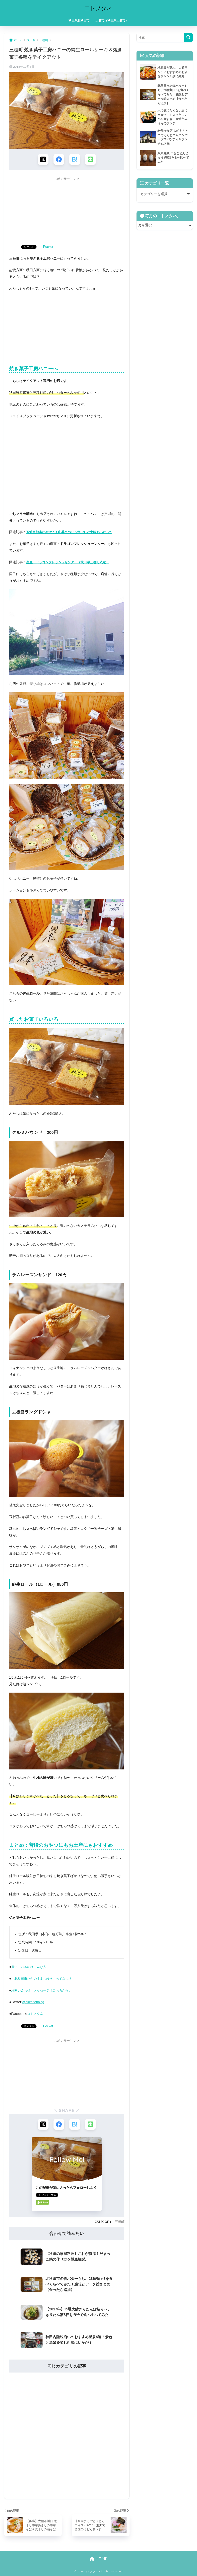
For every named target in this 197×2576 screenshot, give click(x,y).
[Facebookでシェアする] (58, 159)
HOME (98, 2558)
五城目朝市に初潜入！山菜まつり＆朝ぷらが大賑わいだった (72, 532)
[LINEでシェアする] (90, 159)
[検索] (188, 37)
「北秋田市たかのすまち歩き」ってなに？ (43, 1979)
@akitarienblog (33, 2002)
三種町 (119, 2222)
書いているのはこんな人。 (31, 1967)
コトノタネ (35, 2014)
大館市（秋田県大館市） (111, 20)
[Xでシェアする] (42, 159)
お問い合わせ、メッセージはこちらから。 (43, 1990)
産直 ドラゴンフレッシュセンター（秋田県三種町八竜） (70, 562)
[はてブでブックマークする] (74, 159)
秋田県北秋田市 (78, 20)
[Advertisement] (66, 212)
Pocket (48, 247)
